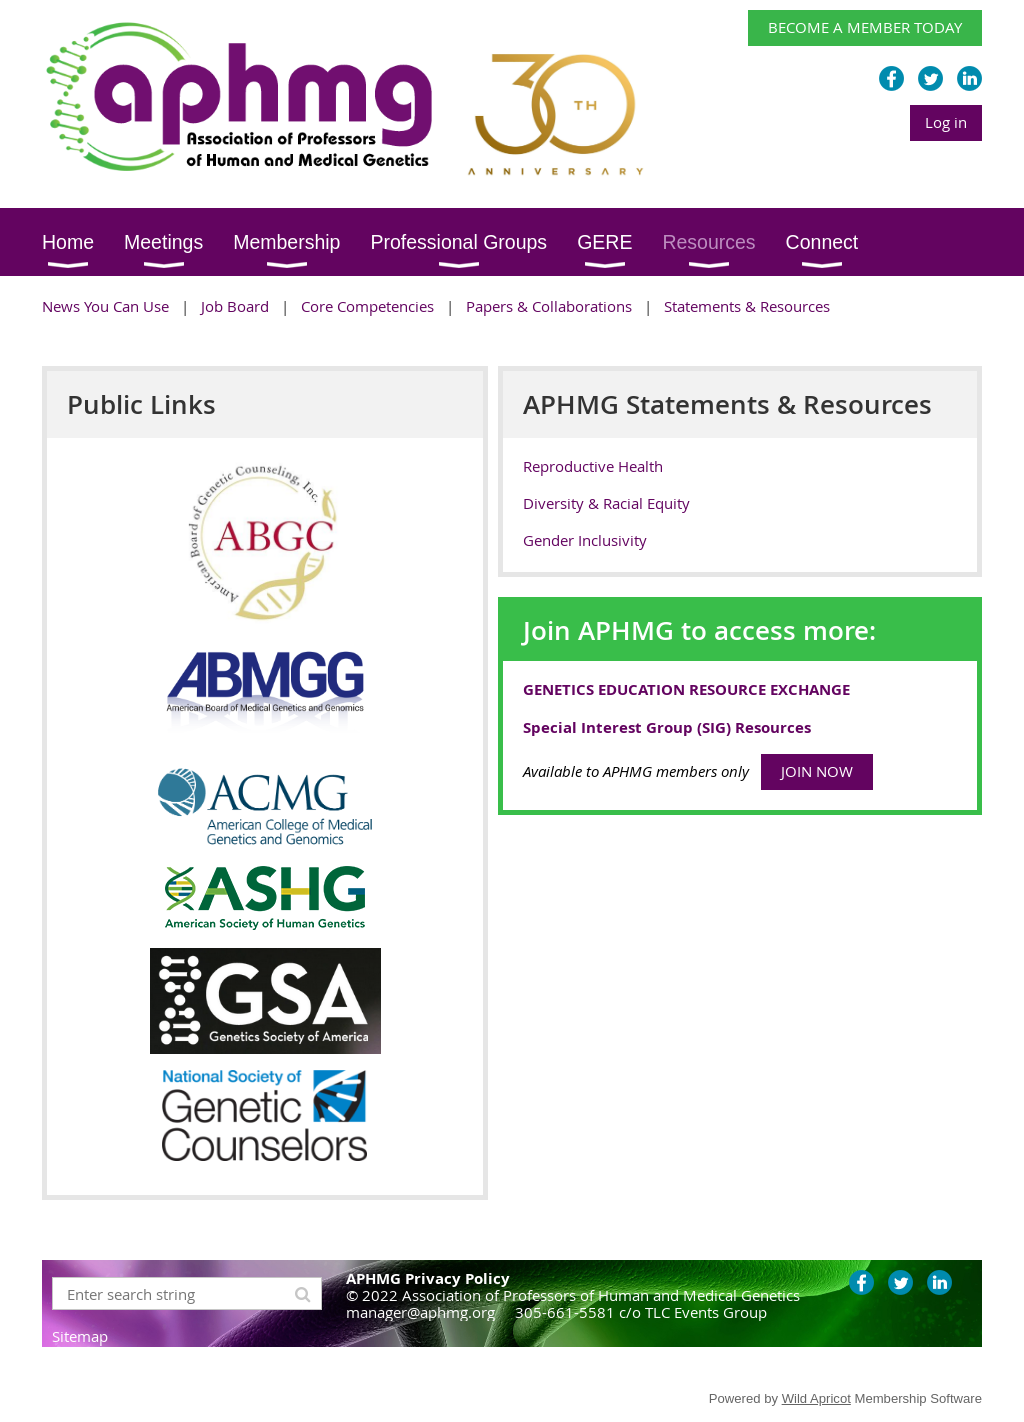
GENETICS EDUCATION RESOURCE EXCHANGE (686, 689)
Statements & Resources (747, 306)
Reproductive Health (593, 466)
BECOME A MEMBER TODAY (865, 27)
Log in (946, 122)
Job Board (235, 306)
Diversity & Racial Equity (606, 503)
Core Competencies (367, 306)
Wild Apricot (816, 1398)
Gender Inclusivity (585, 540)
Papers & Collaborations (549, 306)
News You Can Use (105, 306)
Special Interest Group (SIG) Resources (667, 727)
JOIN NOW (817, 771)
